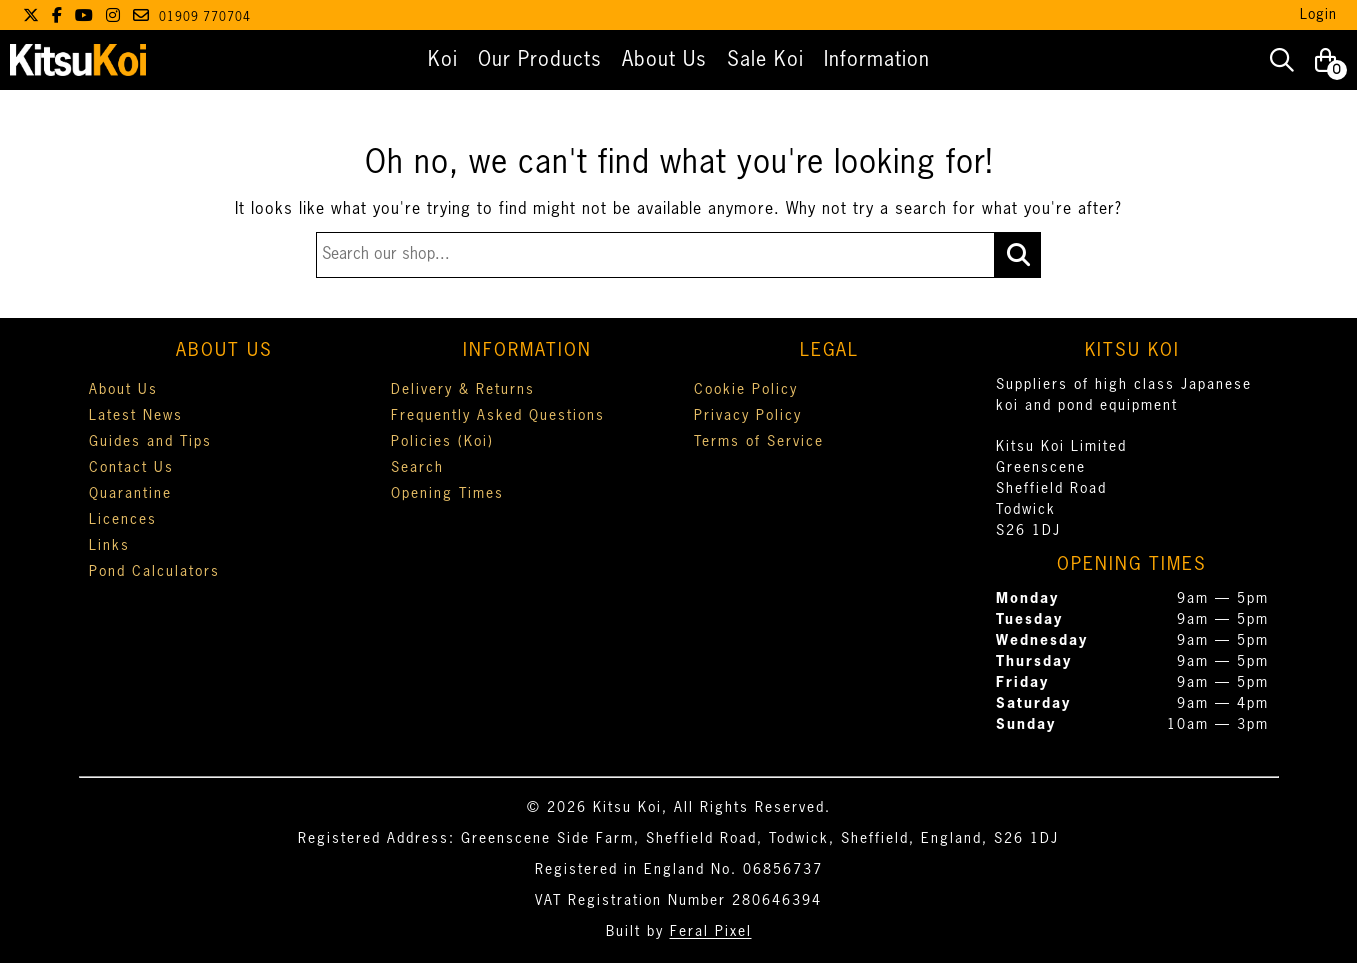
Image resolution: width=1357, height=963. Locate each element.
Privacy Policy (748, 416)
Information (877, 60)
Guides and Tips (150, 442)
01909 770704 (205, 18)
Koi (443, 60)
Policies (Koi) (442, 442)
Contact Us (131, 468)
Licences (123, 520)
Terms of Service (759, 442)
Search (417, 468)
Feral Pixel (711, 932)
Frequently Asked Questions (498, 416)
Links (109, 546)
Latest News (136, 416)
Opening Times (447, 494)
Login (1318, 15)
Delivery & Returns (463, 390)
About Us (664, 60)
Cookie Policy (746, 390)
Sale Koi (765, 60)
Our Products (540, 60)
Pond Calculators (154, 572)
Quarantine (130, 494)
